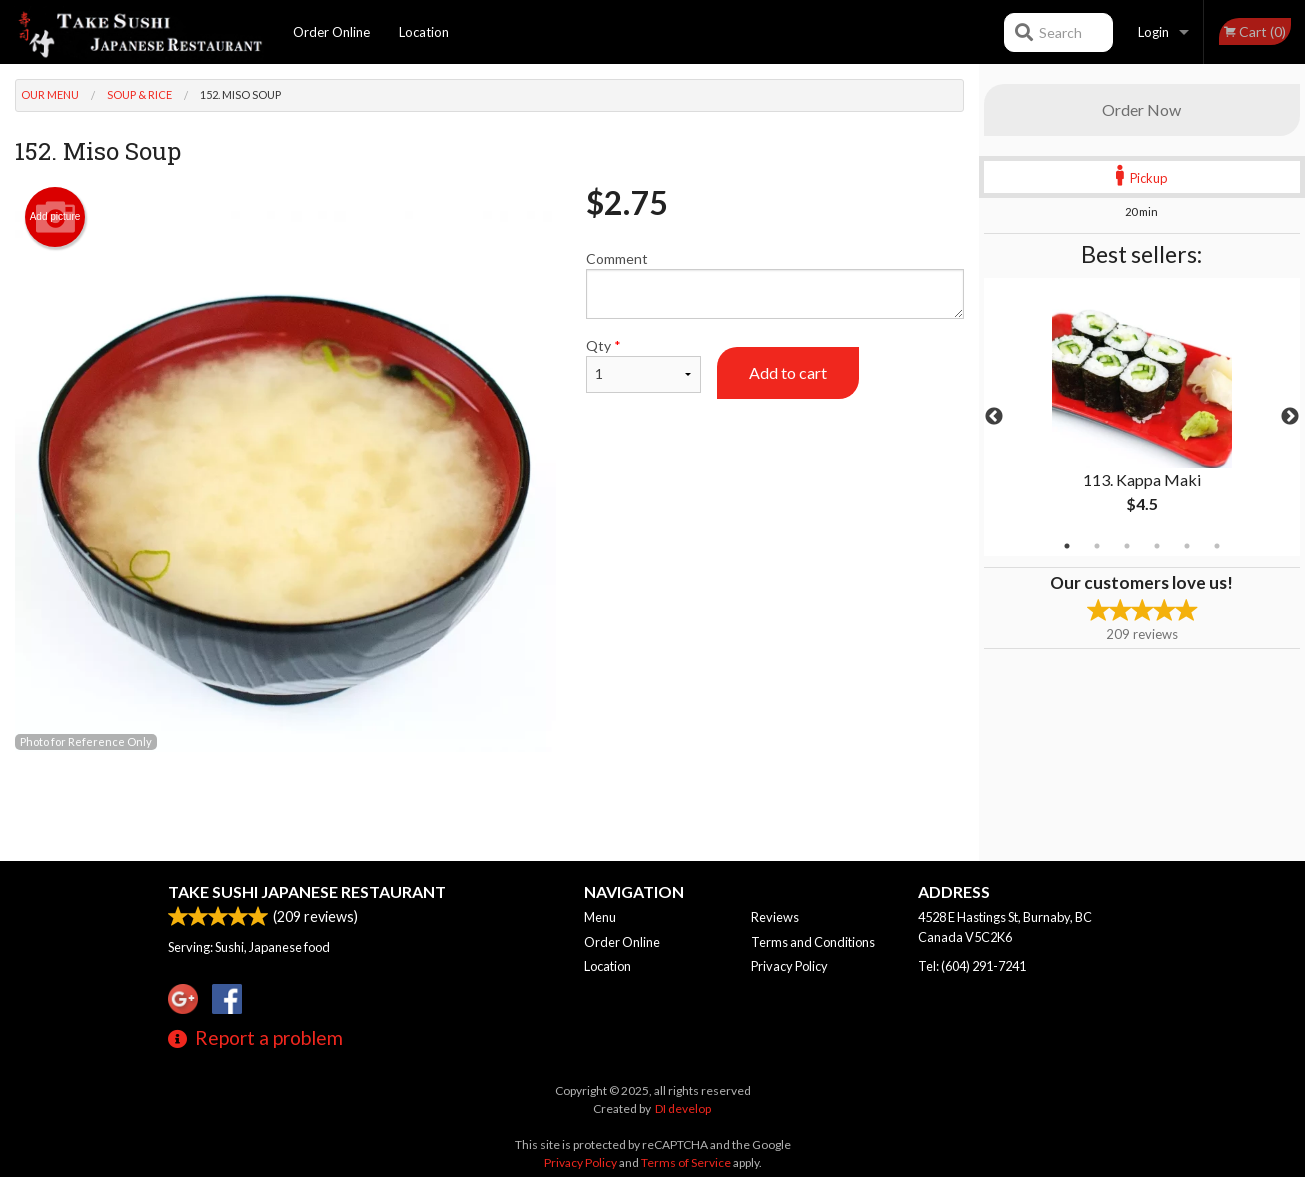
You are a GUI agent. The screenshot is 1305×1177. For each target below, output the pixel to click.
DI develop (683, 1108)
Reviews (775, 917)
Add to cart (788, 372)
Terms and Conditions (813, 942)
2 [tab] (1097, 546)
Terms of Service (686, 1162)
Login (1153, 32)
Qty (643, 365)
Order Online (331, 32)
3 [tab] (1127, 546)
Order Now (1141, 109)
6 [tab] (1217, 546)
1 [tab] (1067, 546)
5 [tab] (1187, 546)
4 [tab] (1157, 546)
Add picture (55, 217)
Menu (600, 917)
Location (424, 32)
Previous (994, 417)
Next (1290, 417)
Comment (775, 284)
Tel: (972, 966)
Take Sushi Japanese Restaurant (307, 891)
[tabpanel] (1142, 417)
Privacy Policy (789, 966)
